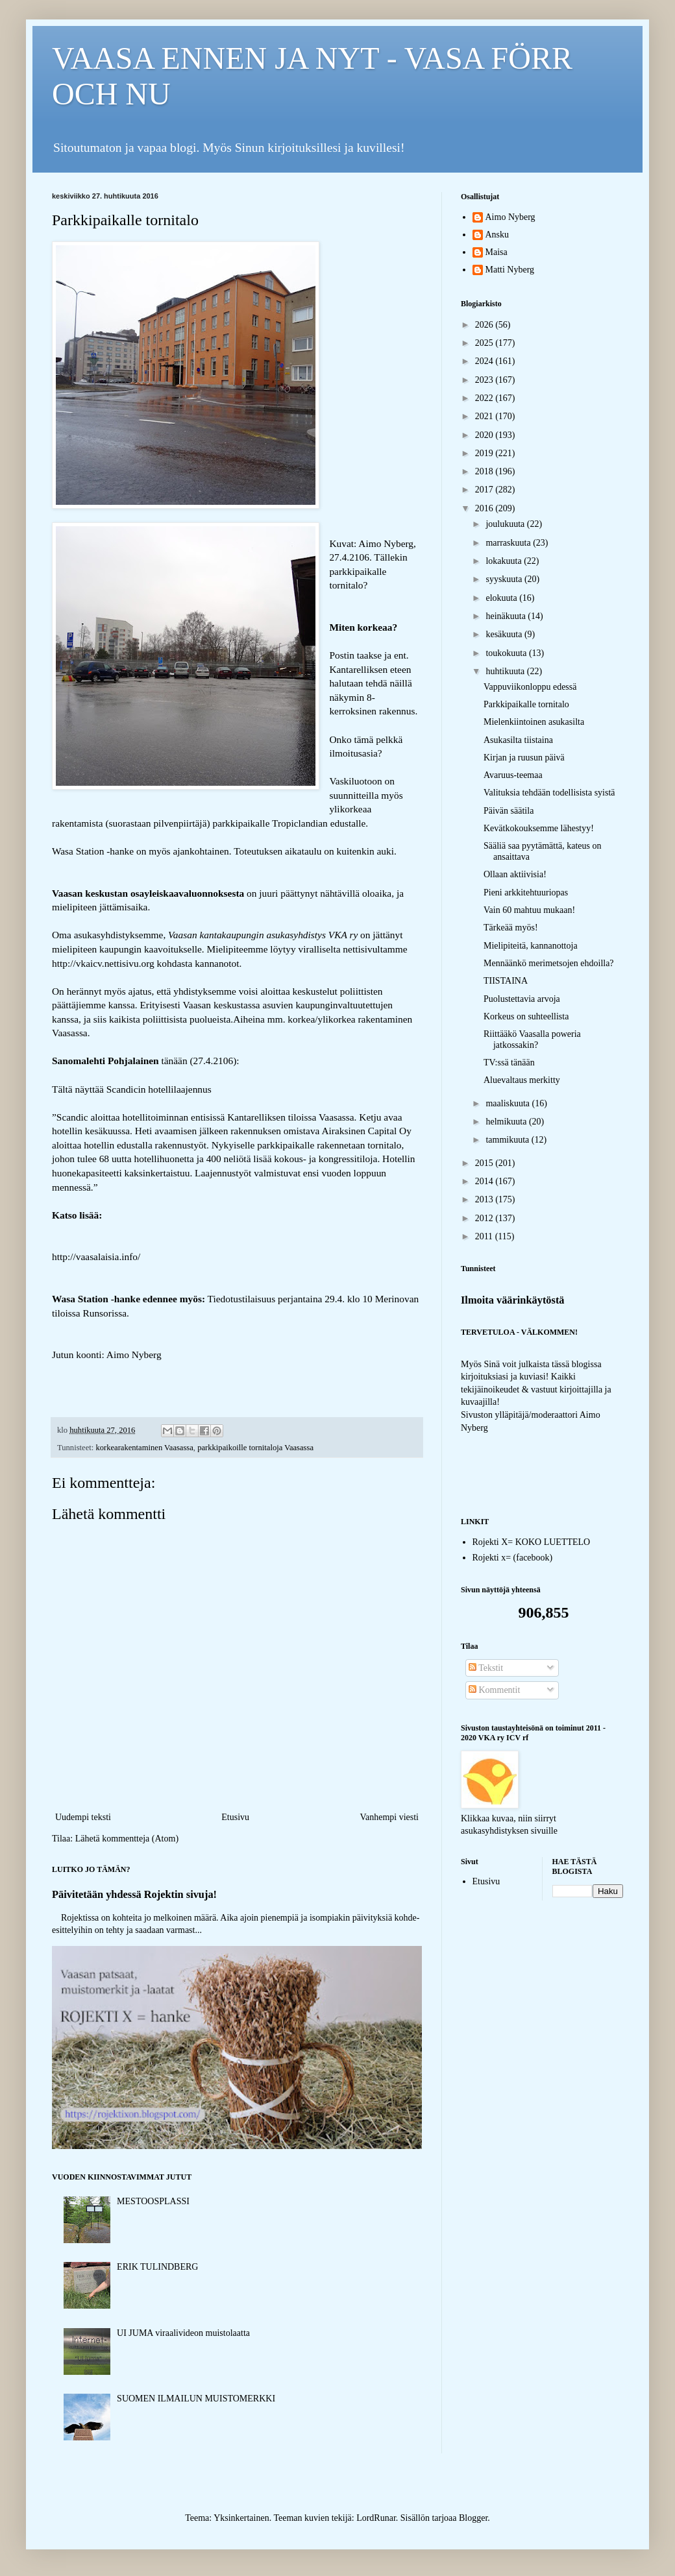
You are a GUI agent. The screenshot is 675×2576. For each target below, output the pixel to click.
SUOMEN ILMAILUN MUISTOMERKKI (196, 2398)
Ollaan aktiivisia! (515, 874)
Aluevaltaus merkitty (522, 1080)
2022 (485, 398)
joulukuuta (505, 524)
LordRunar (376, 2518)
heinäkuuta (506, 616)
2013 (485, 1199)
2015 (485, 1163)
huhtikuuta (505, 671)
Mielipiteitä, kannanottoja (531, 946)
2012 (485, 1218)
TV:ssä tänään (509, 1062)
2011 (485, 1236)
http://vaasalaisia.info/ (96, 1256)
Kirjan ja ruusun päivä (524, 757)
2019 (485, 453)
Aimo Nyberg (510, 217)
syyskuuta (504, 579)
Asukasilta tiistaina (518, 740)
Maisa (496, 252)
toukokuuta (507, 653)
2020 (485, 435)
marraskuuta (509, 543)
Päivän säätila (509, 811)
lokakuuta (504, 561)
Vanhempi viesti (389, 1817)
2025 (485, 343)
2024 (485, 361)
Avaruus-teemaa (513, 775)
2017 (485, 489)
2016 (485, 508)
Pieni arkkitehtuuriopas (526, 892)
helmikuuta (507, 1121)
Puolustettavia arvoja (522, 999)
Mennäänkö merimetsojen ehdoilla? (549, 963)
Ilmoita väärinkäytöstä (513, 1300)
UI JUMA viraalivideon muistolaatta (183, 2333)
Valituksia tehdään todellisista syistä (549, 792)
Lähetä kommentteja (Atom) (126, 1838)
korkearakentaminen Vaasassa (144, 1447)
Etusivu (235, 1817)
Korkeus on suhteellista (526, 1016)
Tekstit (486, 1668)
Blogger (473, 2518)
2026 (485, 325)
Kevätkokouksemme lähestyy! (539, 828)
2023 (485, 380)
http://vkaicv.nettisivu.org (103, 963)
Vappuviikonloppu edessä (530, 687)
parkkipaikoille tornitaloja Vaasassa (255, 1447)
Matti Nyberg (510, 269)
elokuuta (502, 598)
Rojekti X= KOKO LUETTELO (531, 1542)
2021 (485, 416)
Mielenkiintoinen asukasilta (534, 722)
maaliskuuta (508, 1103)
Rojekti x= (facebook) (512, 1557)
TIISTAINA (506, 981)
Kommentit (494, 1690)
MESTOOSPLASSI (153, 2201)
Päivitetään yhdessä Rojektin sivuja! (134, 1894)
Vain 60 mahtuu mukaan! (529, 910)
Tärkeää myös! (511, 927)
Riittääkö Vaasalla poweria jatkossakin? (532, 1039)
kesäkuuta (504, 634)
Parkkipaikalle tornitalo (526, 704)
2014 (485, 1181)
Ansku (497, 234)
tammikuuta (508, 1140)
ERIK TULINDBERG (157, 2267)
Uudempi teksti (83, 1817)
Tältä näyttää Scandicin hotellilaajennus (132, 1089)
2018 (485, 471)
